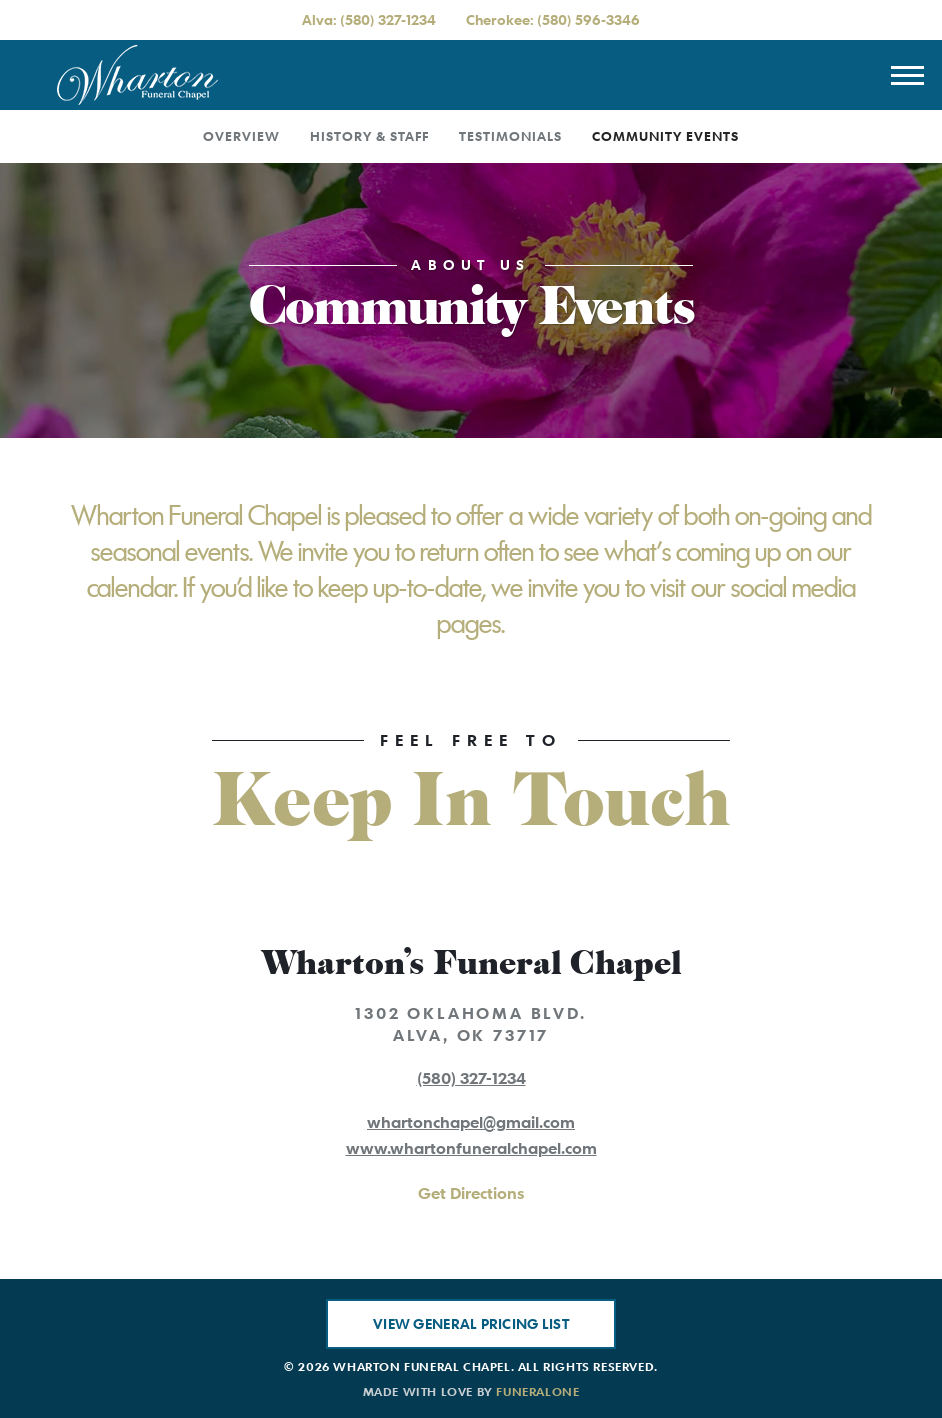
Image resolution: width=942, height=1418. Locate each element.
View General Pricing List (471, 1323)
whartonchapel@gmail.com (471, 1122)
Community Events (665, 136)
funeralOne (537, 1391)
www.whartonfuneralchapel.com (471, 1148)
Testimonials (510, 136)
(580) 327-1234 (388, 19)
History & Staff (369, 136)
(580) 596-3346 (588, 19)
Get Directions (471, 1193)
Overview (241, 136)
